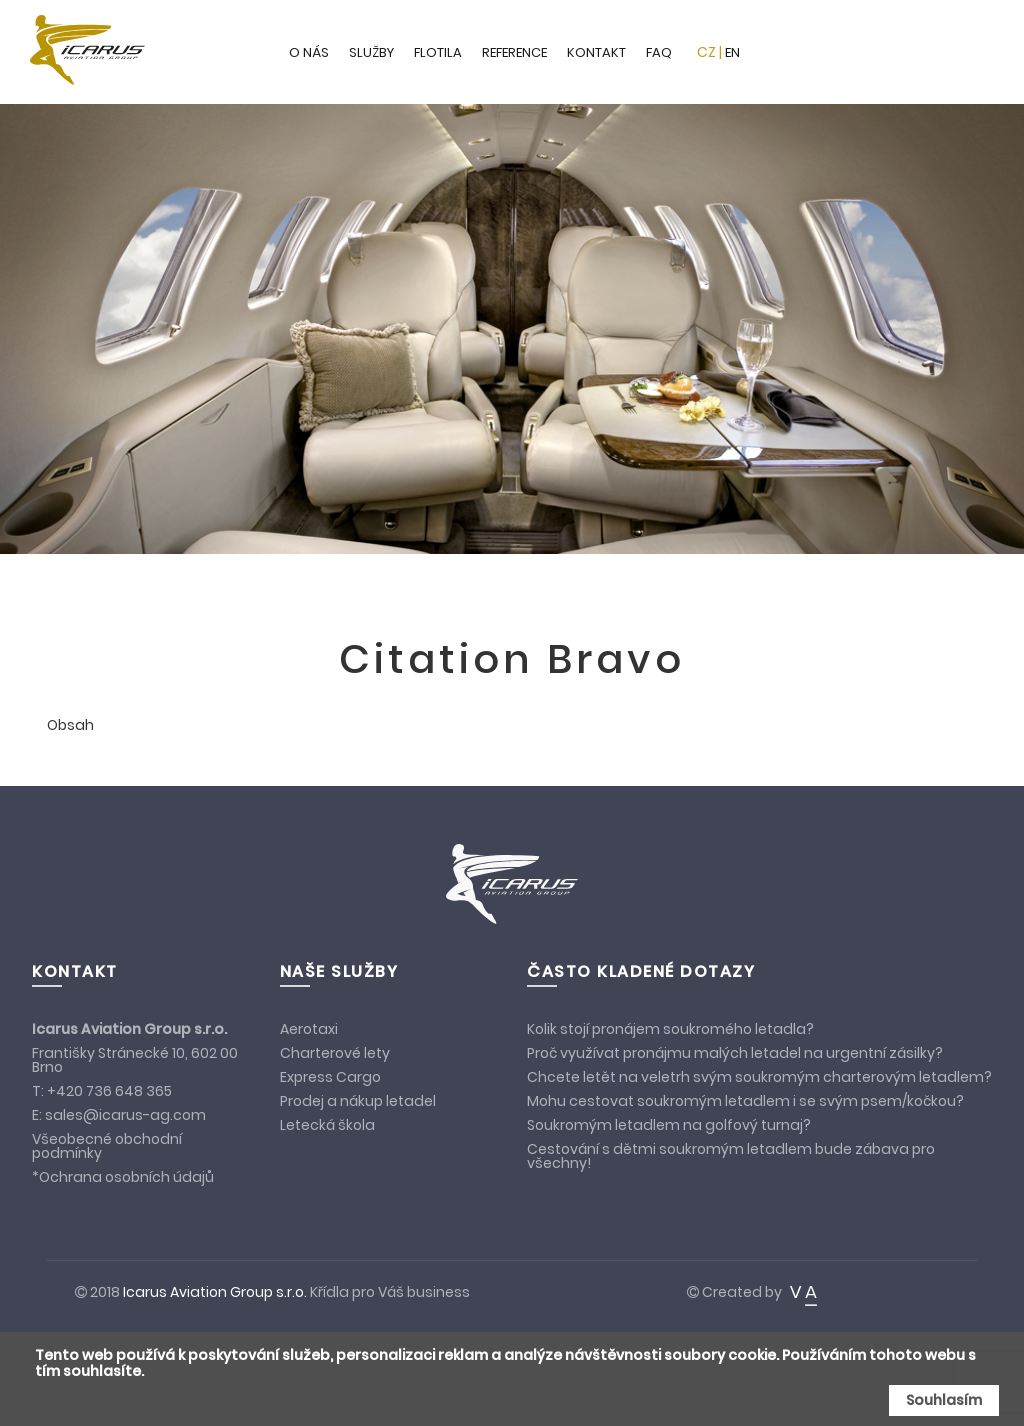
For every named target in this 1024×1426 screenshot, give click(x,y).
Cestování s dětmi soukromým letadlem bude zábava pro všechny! (731, 1156)
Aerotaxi (309, 1029)
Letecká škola (327, 1125)
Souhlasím (944, 1400)
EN (732, 52)
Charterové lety (335, 1053)
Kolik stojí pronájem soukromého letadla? (670, 1029)
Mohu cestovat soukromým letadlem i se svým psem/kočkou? (745, 1101)
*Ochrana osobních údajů (123, 1177)
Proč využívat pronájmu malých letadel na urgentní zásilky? (735, 1053)
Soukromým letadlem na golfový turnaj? (669, 1125)
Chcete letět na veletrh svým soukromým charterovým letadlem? (759, 1077)
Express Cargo (330, 1077)
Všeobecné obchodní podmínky (107, 1146)
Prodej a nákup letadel (358, 1101)
